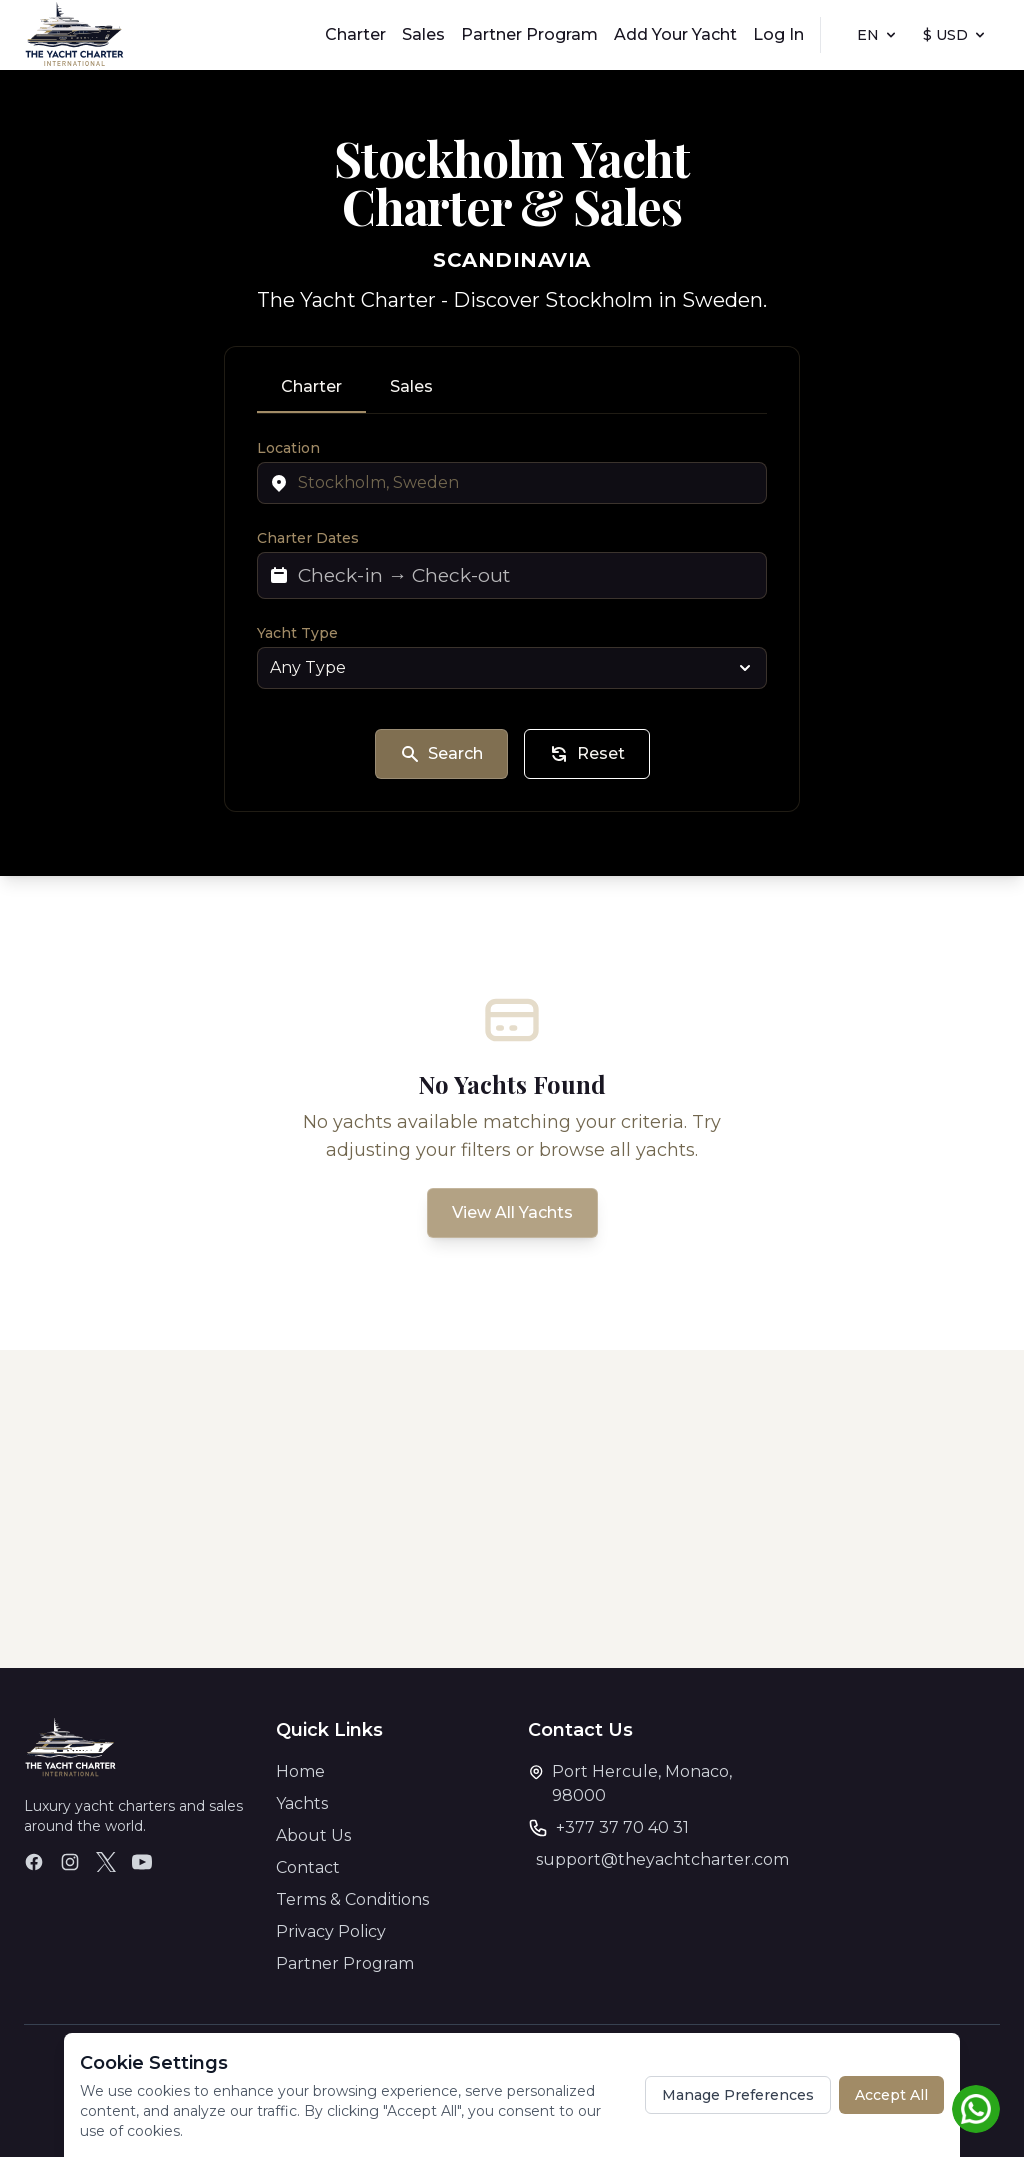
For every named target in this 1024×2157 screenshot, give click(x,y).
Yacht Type (297, 633)
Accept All (891, 2095)
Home (300, 1771)
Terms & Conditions (352, 1899)
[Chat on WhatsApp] (976, 2109)
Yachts (302, 1803)
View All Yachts (512, 1212)
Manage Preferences (738, 2095)
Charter (355, 34)
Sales (423, 34)
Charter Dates (308, 538)
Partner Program (529, 34)
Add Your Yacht (675, 34)
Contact (308, 1867)
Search (441, 754)
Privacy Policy (331, 1931)
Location (288, 448)
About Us (313, 1835)
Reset (587, 754)
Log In (778, 34)
